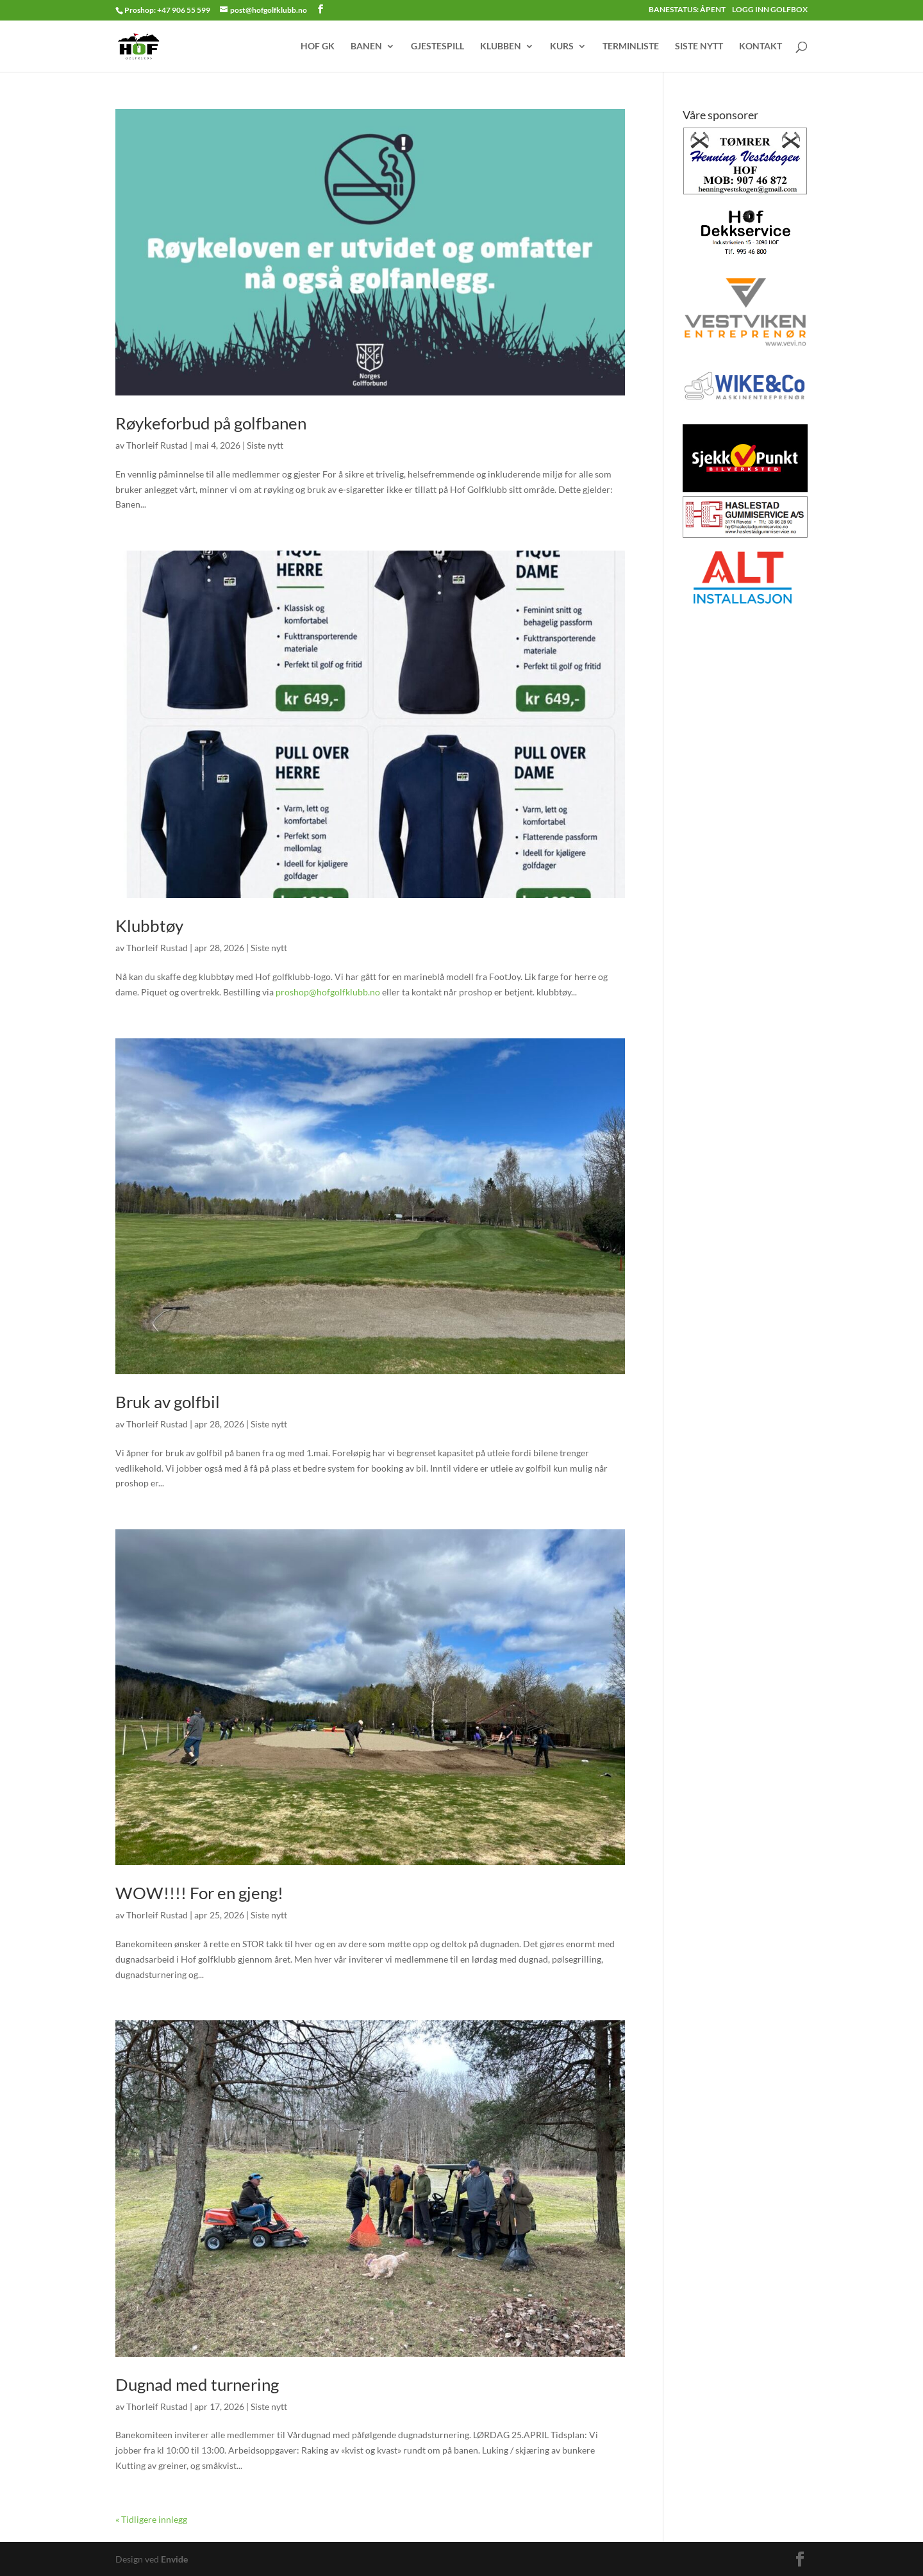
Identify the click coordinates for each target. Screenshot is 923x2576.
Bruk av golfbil (167, 1402)
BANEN (366, 46)
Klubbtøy (149, 925)
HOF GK (318, 46)
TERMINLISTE (631, 46)
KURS (562, 46)
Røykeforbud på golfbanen (210, 423)
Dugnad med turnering (197, 2384)
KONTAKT (760, 46)
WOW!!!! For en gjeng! (199, 1892)
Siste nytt (265, 445)
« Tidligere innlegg (151, 2519)
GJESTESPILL (437, 46)
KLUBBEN (500, 46)
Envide (174, 2559)
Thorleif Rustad (157, 445)
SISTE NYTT (699, 46)
